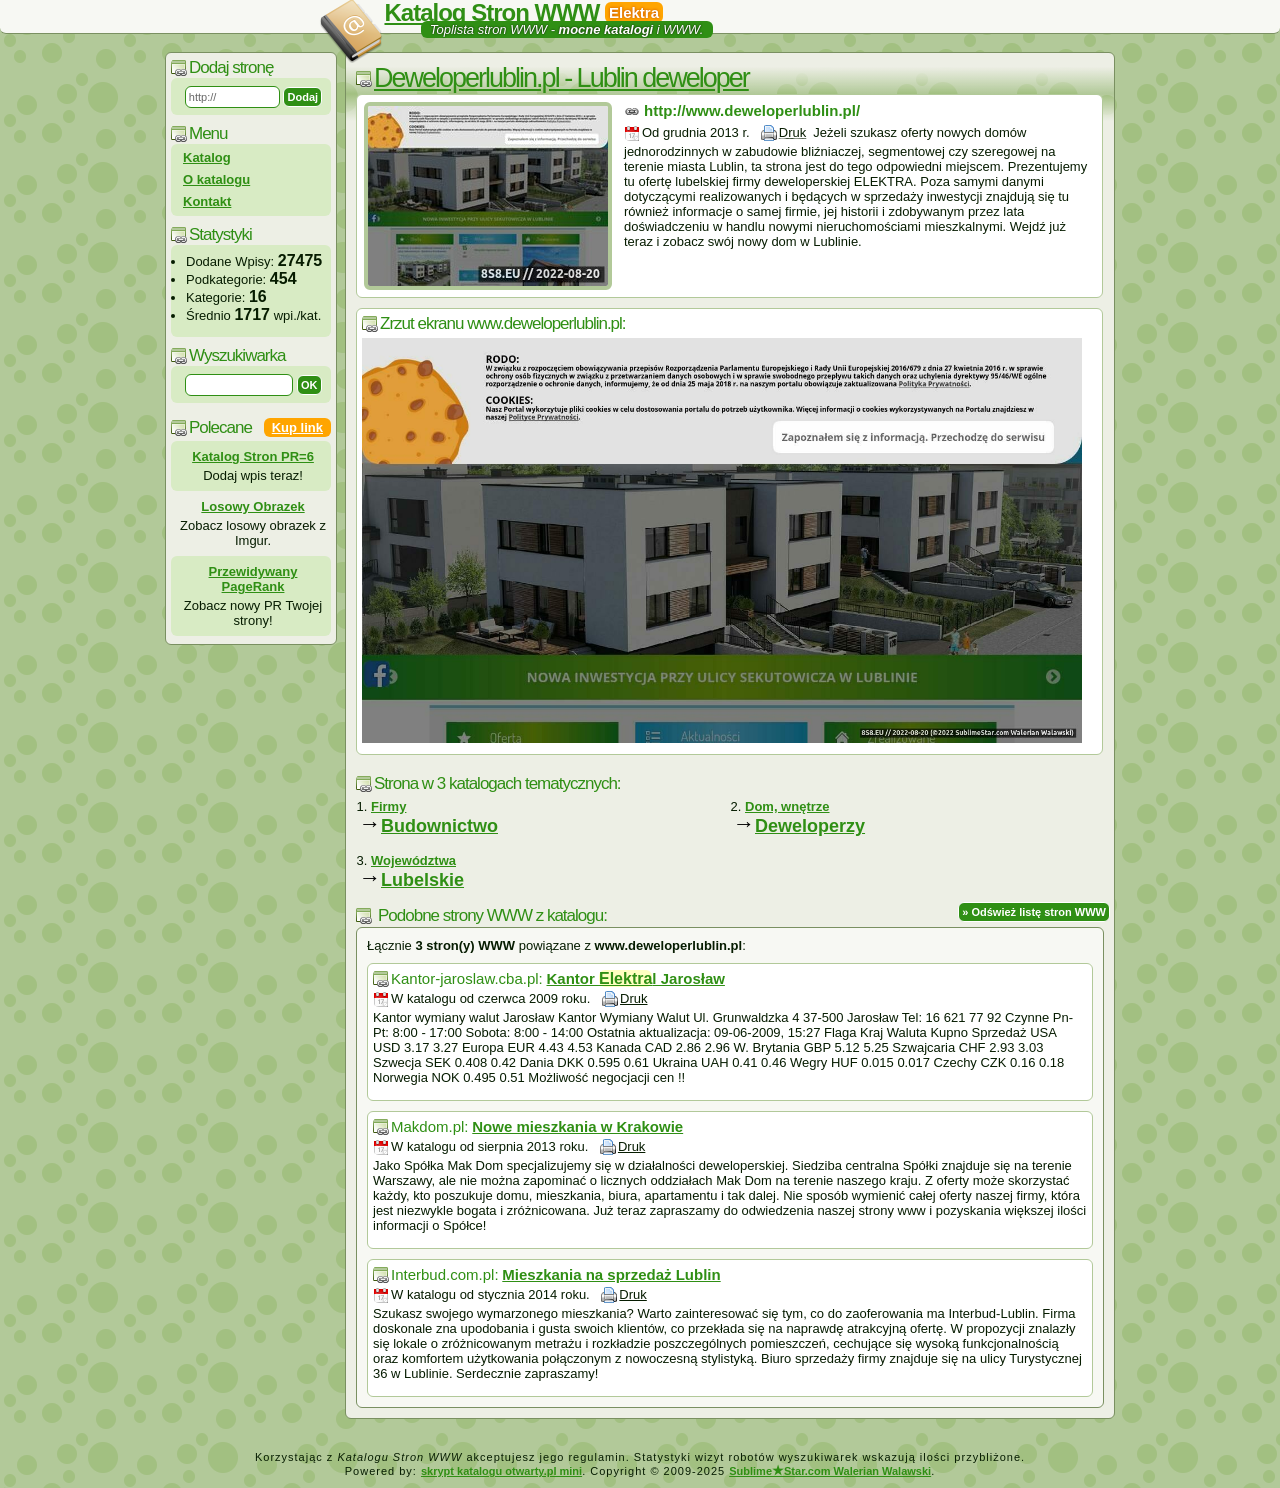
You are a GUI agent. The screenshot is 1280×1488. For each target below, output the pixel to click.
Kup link (297, 427)
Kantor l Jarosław (635, 978)
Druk (792, 132)
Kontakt (207, 201)
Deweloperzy (810, 826)
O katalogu (216, 179)
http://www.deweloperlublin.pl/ (752, 110)
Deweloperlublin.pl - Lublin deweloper (561, 78)
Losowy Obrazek (252, 506)
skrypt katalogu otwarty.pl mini (501, 1471)
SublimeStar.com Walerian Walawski (830, 1471)
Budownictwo (439, 826)
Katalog (207, 157)
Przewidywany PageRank (253, 579)
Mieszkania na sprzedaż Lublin (611, 1274)
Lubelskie (422, 880)
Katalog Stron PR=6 (253, 456)
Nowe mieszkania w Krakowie (577, 1126)
